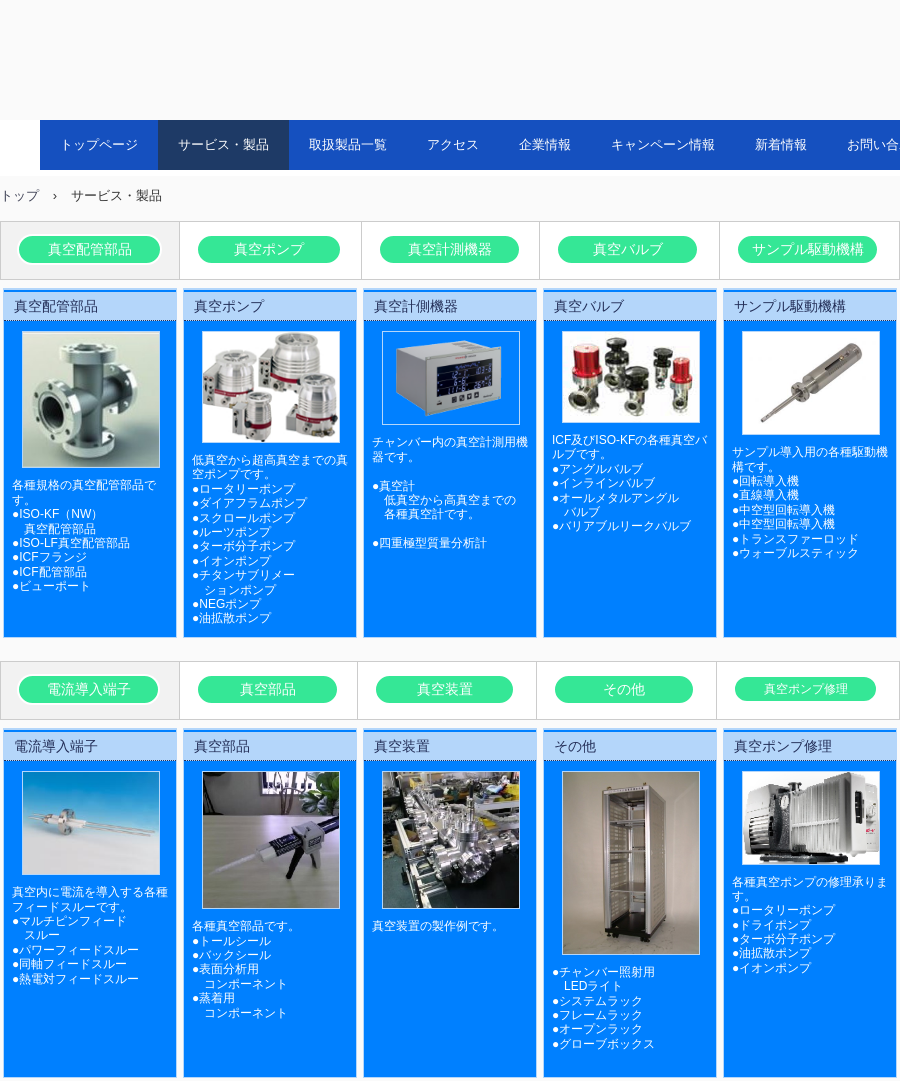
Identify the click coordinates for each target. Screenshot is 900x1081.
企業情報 (545, 144)
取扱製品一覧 (348, 144)
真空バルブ (628, 249)
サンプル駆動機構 (808, 249)
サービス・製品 (223, 144)
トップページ (99, 144)
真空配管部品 (90, 249)
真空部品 (268, 689)
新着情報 (781, 144)
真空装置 (445, 689)
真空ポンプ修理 (806, 689)
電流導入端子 (89, 689)
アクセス (453, 144)
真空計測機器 (450, 249)
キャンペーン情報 (663, 144)
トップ (19, 195)
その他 (624, 689)
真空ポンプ (269, 249)
